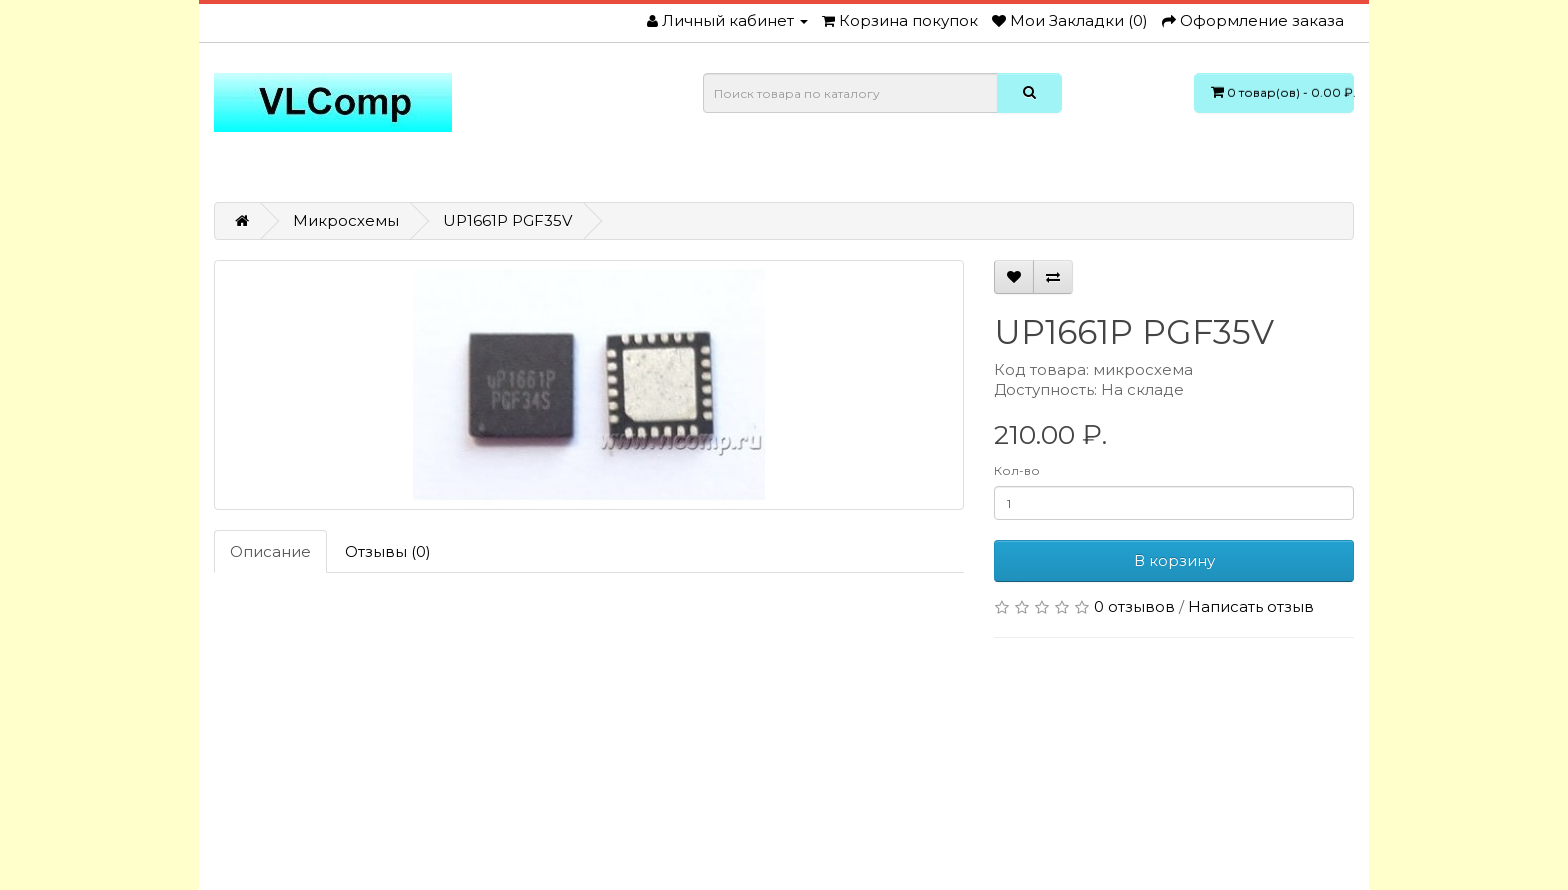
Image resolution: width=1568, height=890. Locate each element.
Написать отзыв (1251, 606)
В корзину (1174, 560)
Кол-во (1017, 470)
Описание (270, 551)
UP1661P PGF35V (507, 220)
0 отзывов (1134, 606)
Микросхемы (346, 220)
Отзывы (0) (388, 551)
